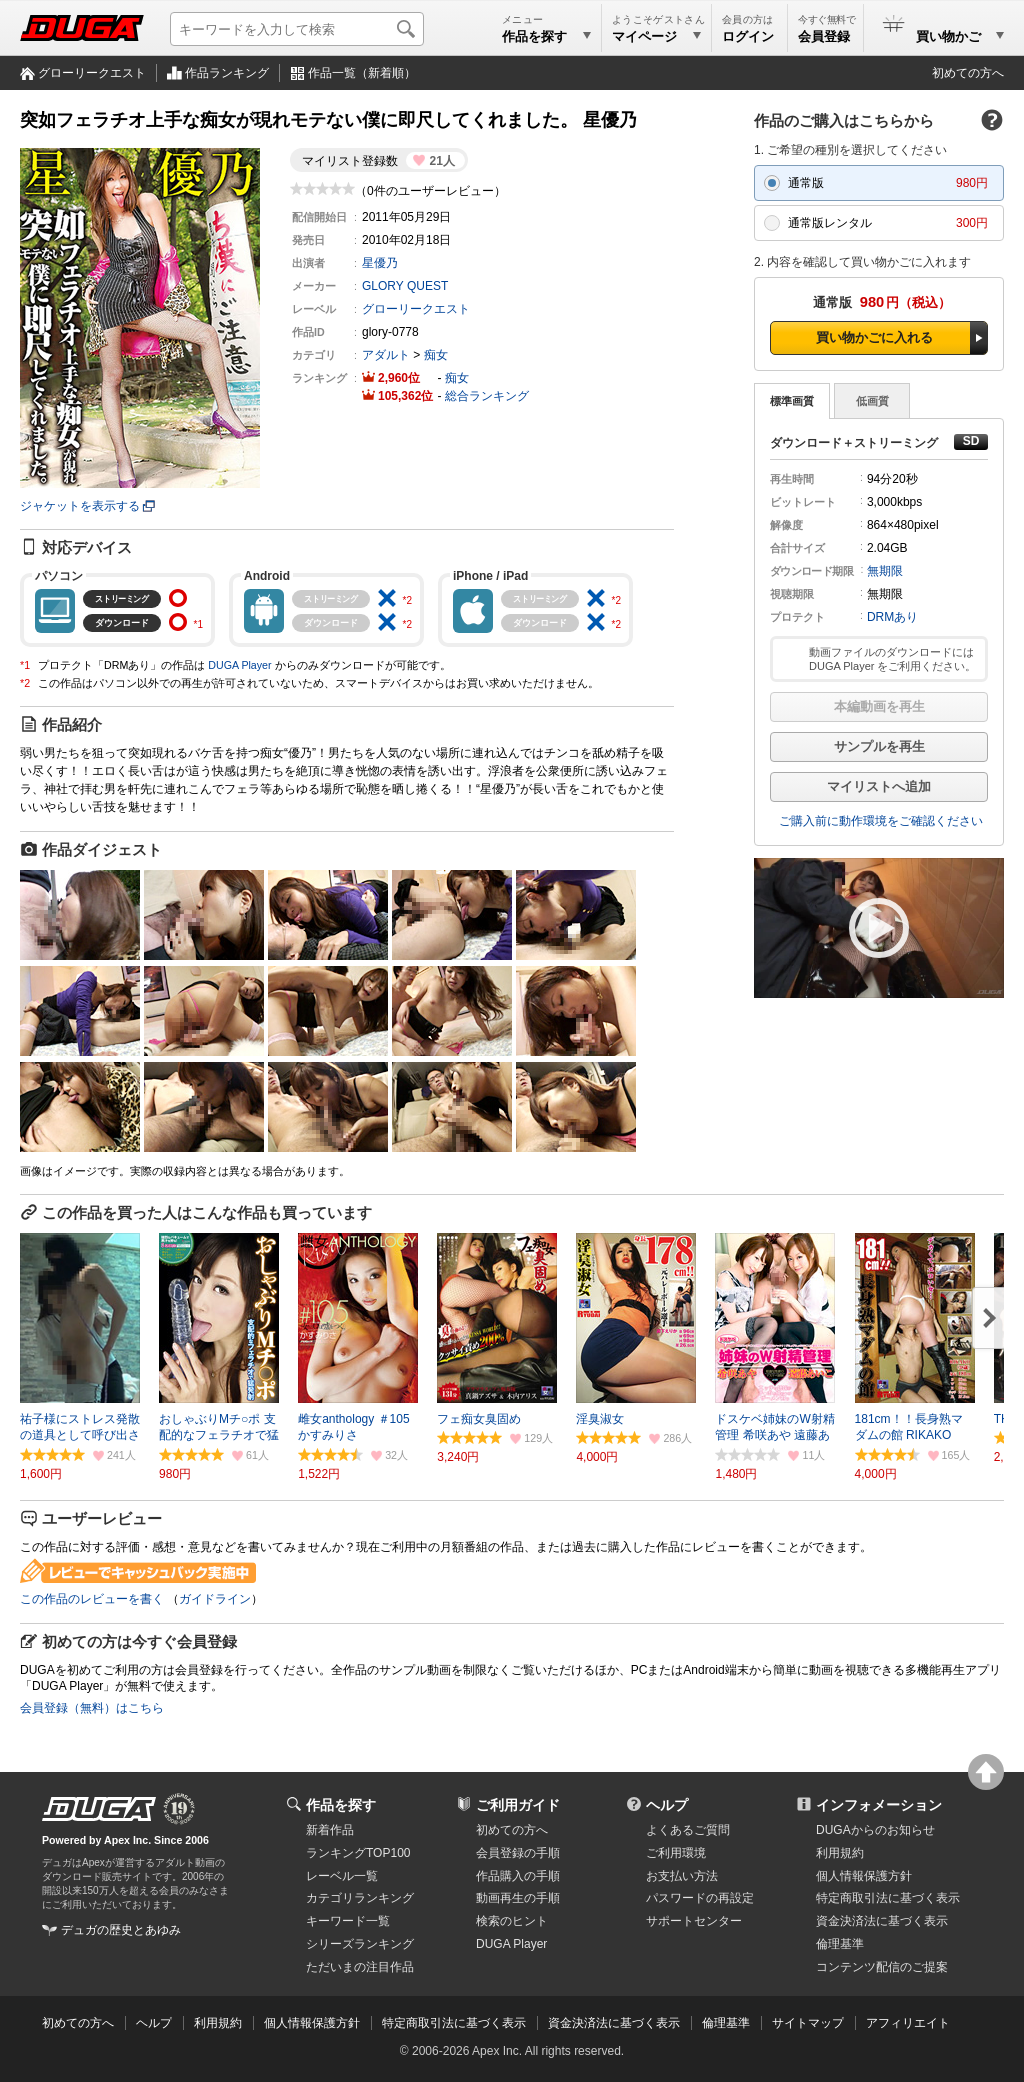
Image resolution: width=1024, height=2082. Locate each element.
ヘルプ (667, 1805)
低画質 (872, 401)
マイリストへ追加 (879, 786)
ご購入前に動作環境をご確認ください (881, 821)
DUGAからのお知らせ (875, 1830)
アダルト (386, 355)
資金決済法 (882, 1921)
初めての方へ (968, 73)
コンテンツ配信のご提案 (882, 1967)
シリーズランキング (360, 1944)
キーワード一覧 (348, 1921)
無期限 (885, 571)
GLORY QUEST (405, 286)
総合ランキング (487, 396)
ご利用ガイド (518, 1805)
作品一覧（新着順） (362, 73)
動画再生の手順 (518, 1898)
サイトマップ (808, 2023)
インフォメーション (879, 1805)
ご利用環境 (676, 1853)
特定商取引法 (888, 1898)
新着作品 (330, 1830)
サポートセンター (694, 1921)
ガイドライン (215, 1599)
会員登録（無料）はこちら (92, 1708)
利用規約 (840, 1853)
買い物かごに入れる (874, 337)
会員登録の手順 (518, 1853)
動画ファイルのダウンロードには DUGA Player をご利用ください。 (892, 659)
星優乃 (380, 263)
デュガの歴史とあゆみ (121, 1930)
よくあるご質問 (688, 1830)
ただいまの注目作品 (360, 1967)
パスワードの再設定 (700, 1898)
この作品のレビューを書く (92, 1599)
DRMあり (892, 617)
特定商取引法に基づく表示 (454, 2023)
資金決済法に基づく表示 (614, 2023)
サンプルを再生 (879, 746)
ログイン (748, 36)
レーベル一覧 (342, 1876)
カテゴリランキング (360, 1898)
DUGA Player (239, 665)
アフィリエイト (908, 2023)
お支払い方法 (682, 1876)
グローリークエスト (92, 73)
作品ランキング (227, 73)
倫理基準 (840, 1944)
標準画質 (792, 401)
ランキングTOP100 (358, 1853)
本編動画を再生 (879, 706)
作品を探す (341, 1805)
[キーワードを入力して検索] (297, 29)
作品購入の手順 (518, 1876)
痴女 (436, 355)
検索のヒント (512, 1921)
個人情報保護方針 (864, 1876)
